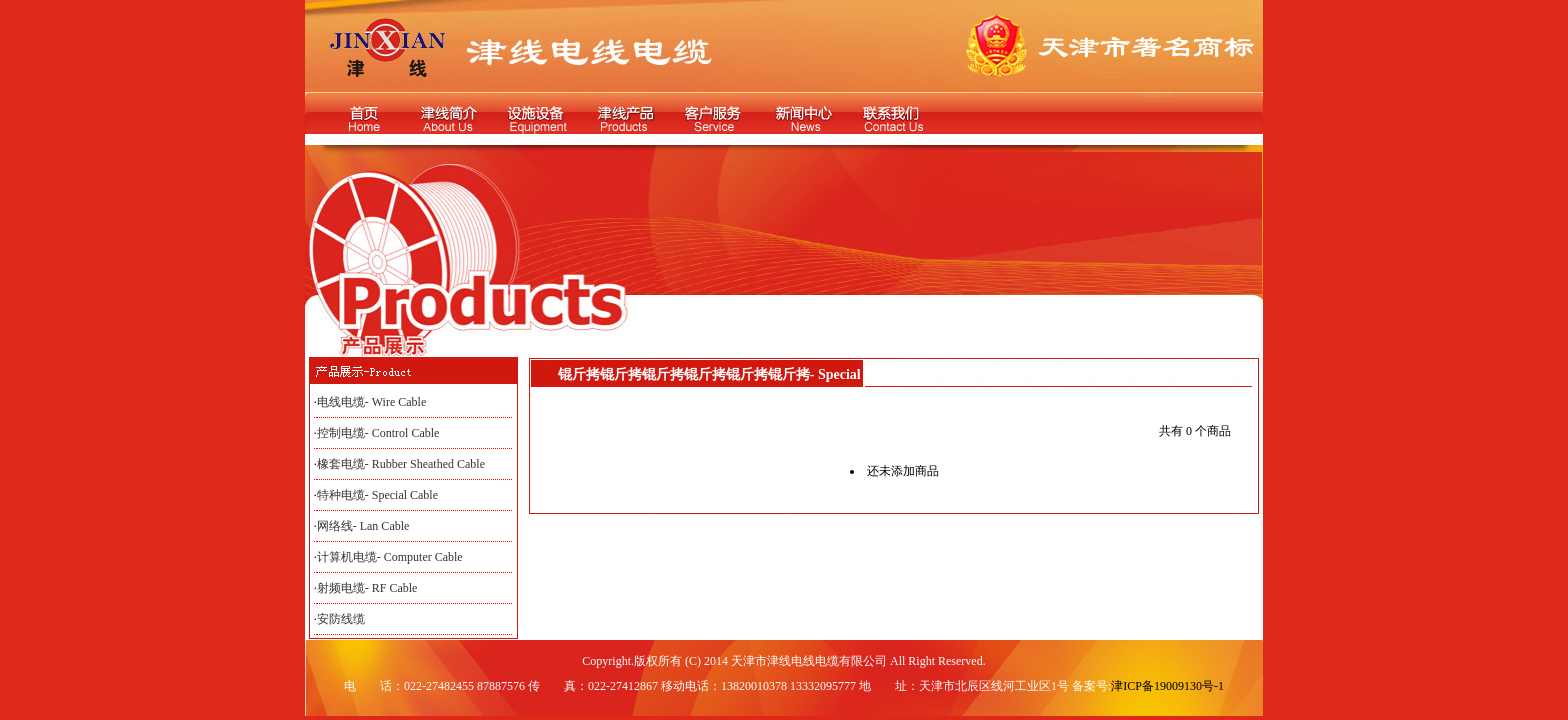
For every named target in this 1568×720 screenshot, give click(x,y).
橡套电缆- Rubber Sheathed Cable (401, 464)
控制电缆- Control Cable (378, 433)
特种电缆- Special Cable (377, 495)
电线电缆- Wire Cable (372, 402)
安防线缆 (341, 619)
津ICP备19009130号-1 (1167, 686)
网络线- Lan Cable (363, 526)
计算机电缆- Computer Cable (390, 557)
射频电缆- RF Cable (367, 588)
